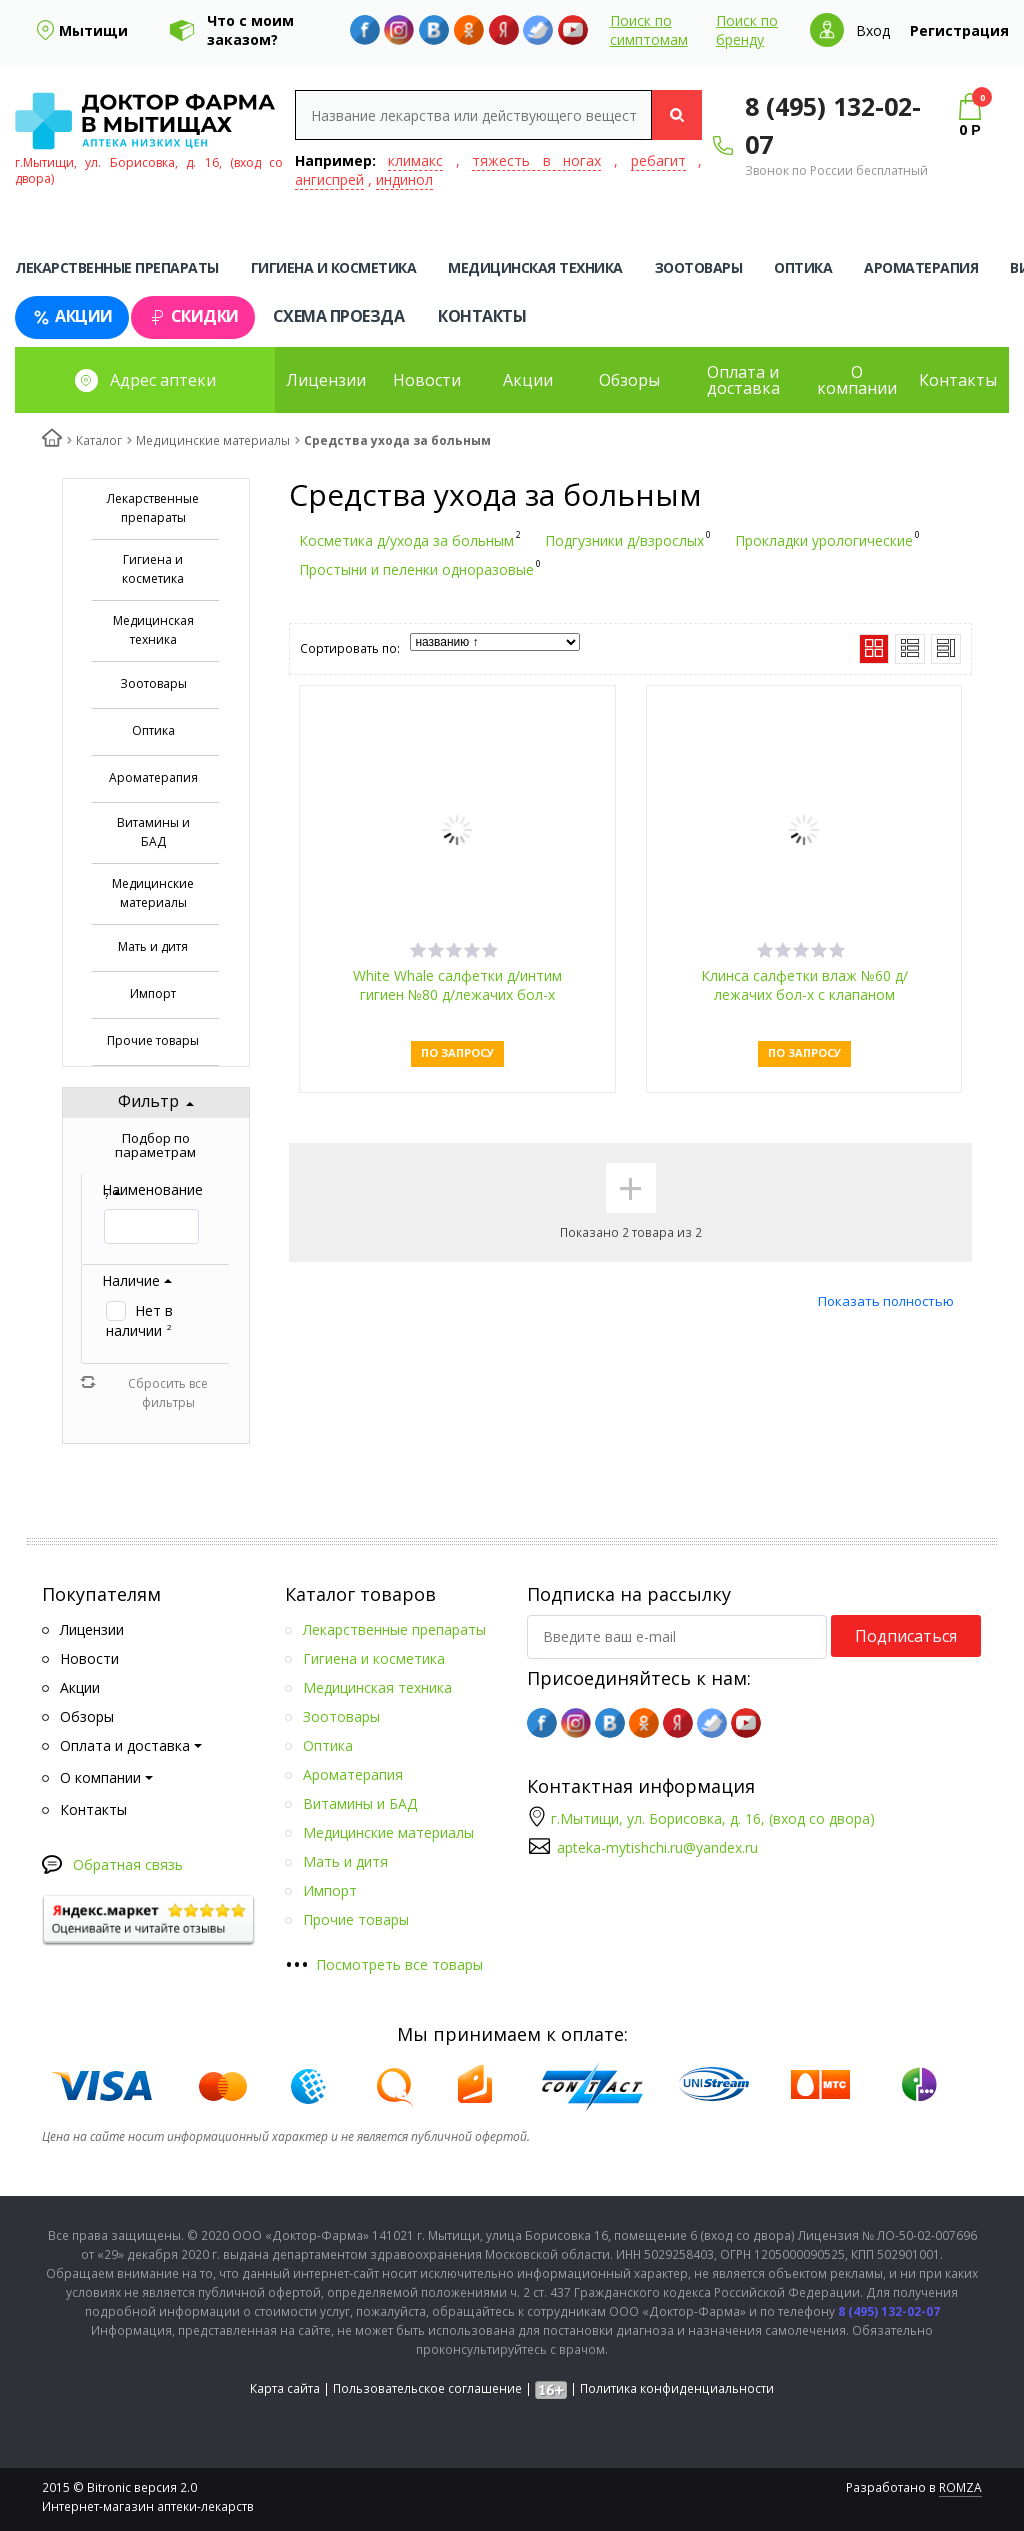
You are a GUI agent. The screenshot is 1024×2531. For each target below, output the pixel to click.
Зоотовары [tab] (699, 267)
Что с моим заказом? (250, 30)
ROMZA (960, 2487)
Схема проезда (339, 316)
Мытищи (93, 30)
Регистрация (959, 30)
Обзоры (629, 380)
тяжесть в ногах (536, 160)
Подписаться (906, 1636)
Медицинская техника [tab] (535, 267)
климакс (415, 160)
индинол (404, 179)
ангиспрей (329, 179)
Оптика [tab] (803, 267)
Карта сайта (285, 2388)
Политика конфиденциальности (677, 2388)
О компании (857, 380)
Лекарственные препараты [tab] (117, 267)
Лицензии (326, 380)
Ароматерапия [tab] (921, 267)
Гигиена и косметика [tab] (334, 267)
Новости (427, 380)
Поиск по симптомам (649, 30)
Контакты (482, 316)
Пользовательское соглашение (427, 2388)
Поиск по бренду (747, 30)
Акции (72, 316)
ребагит (658, 160)
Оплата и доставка (743, 380)
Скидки (193, 316)
